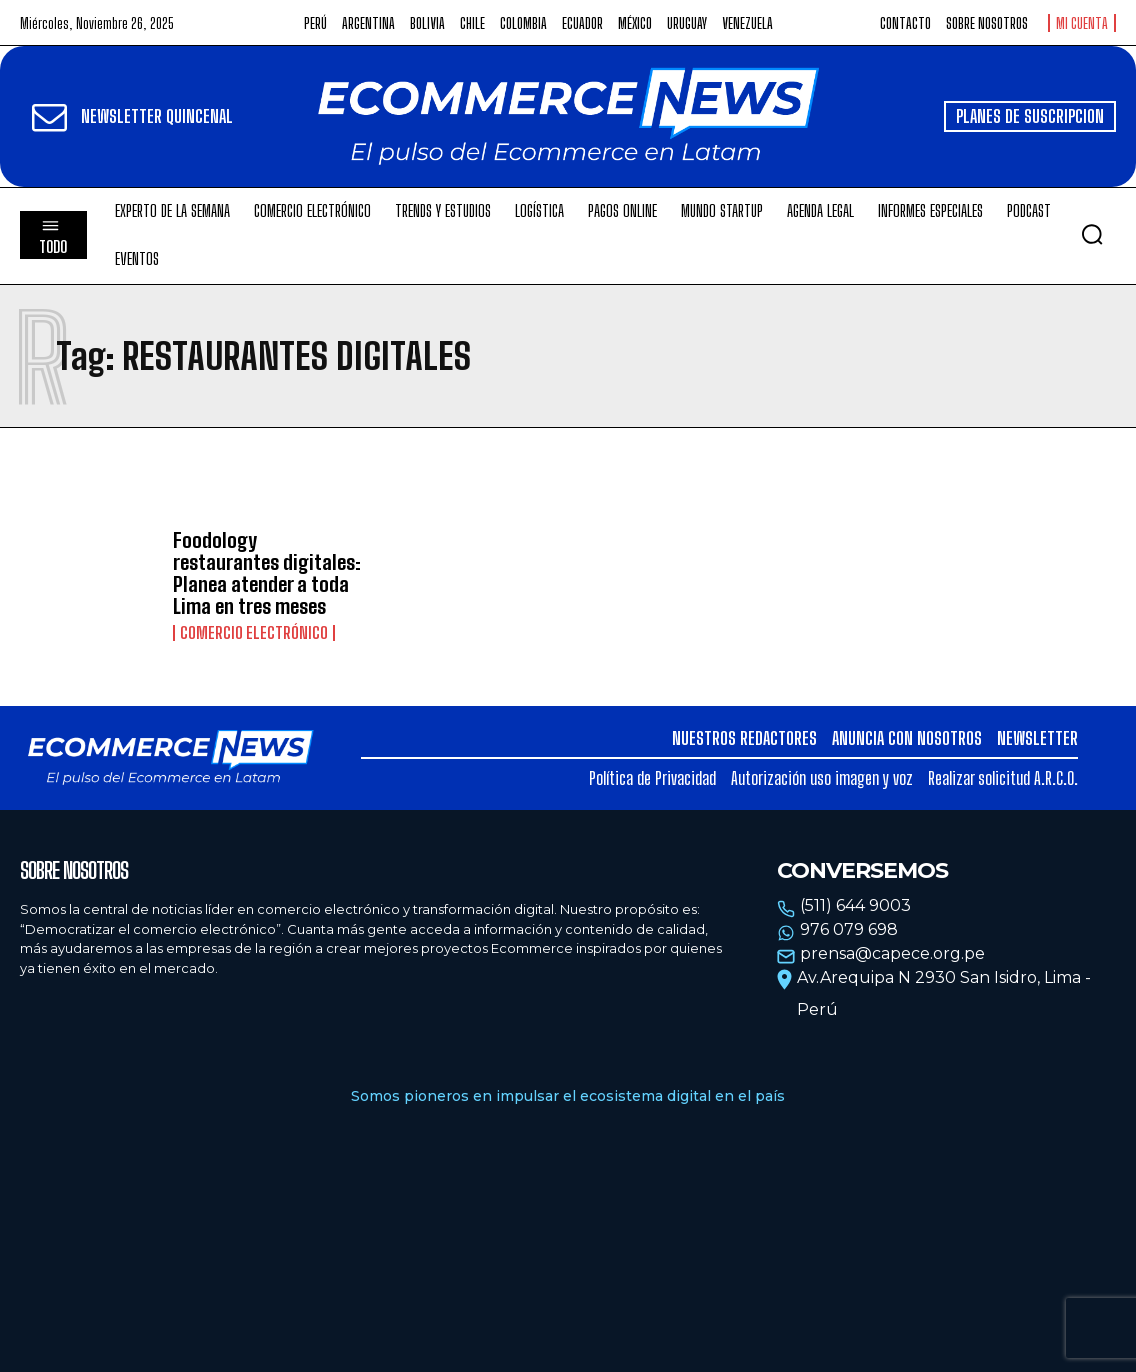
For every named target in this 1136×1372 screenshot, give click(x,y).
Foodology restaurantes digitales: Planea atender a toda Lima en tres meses (267, 573)
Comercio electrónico (254, 633)
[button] (1092, 234)
